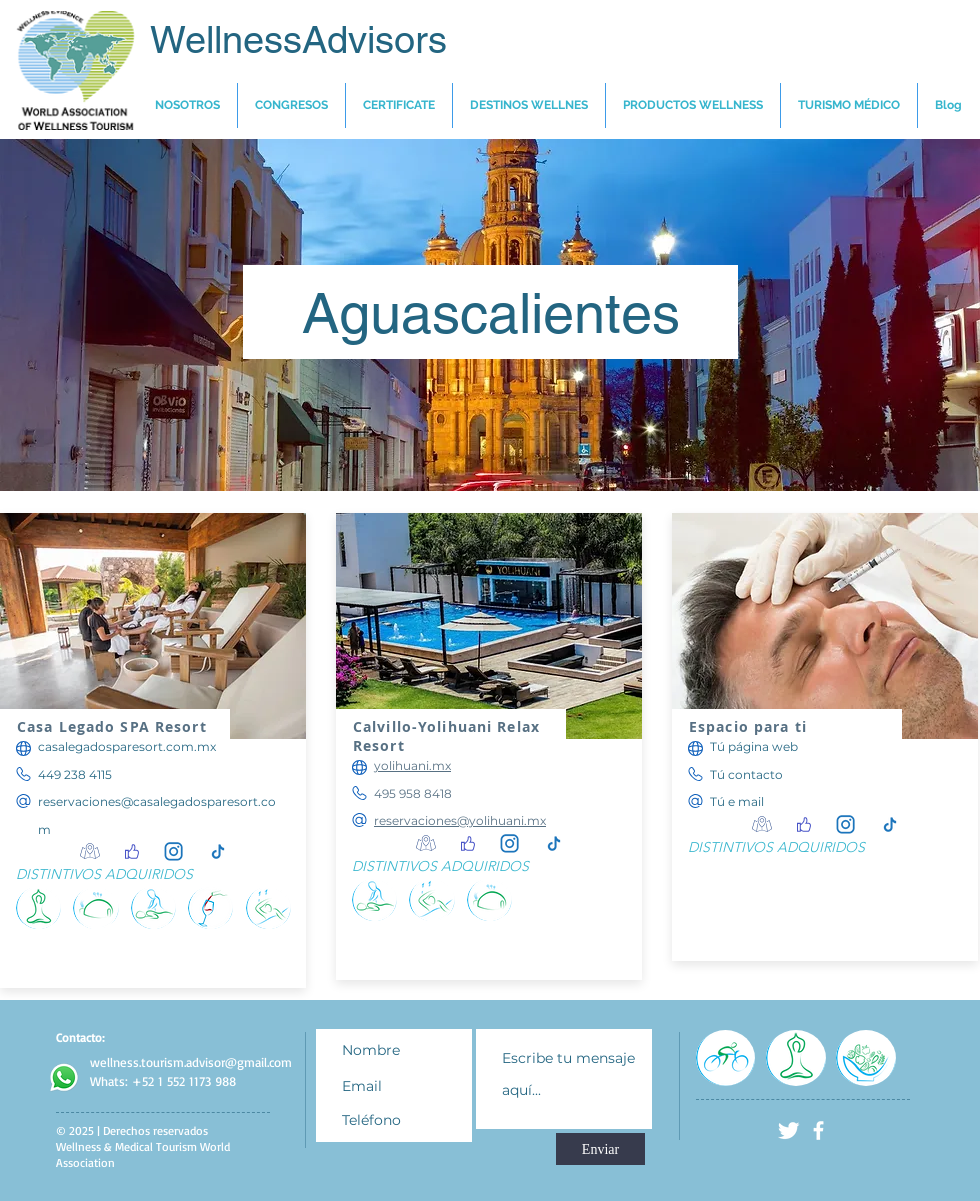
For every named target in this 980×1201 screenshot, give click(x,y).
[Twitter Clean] (788, 1130)
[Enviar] (600, 1149)
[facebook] (818, 1130)
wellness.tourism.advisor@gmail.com (191, 1062)
